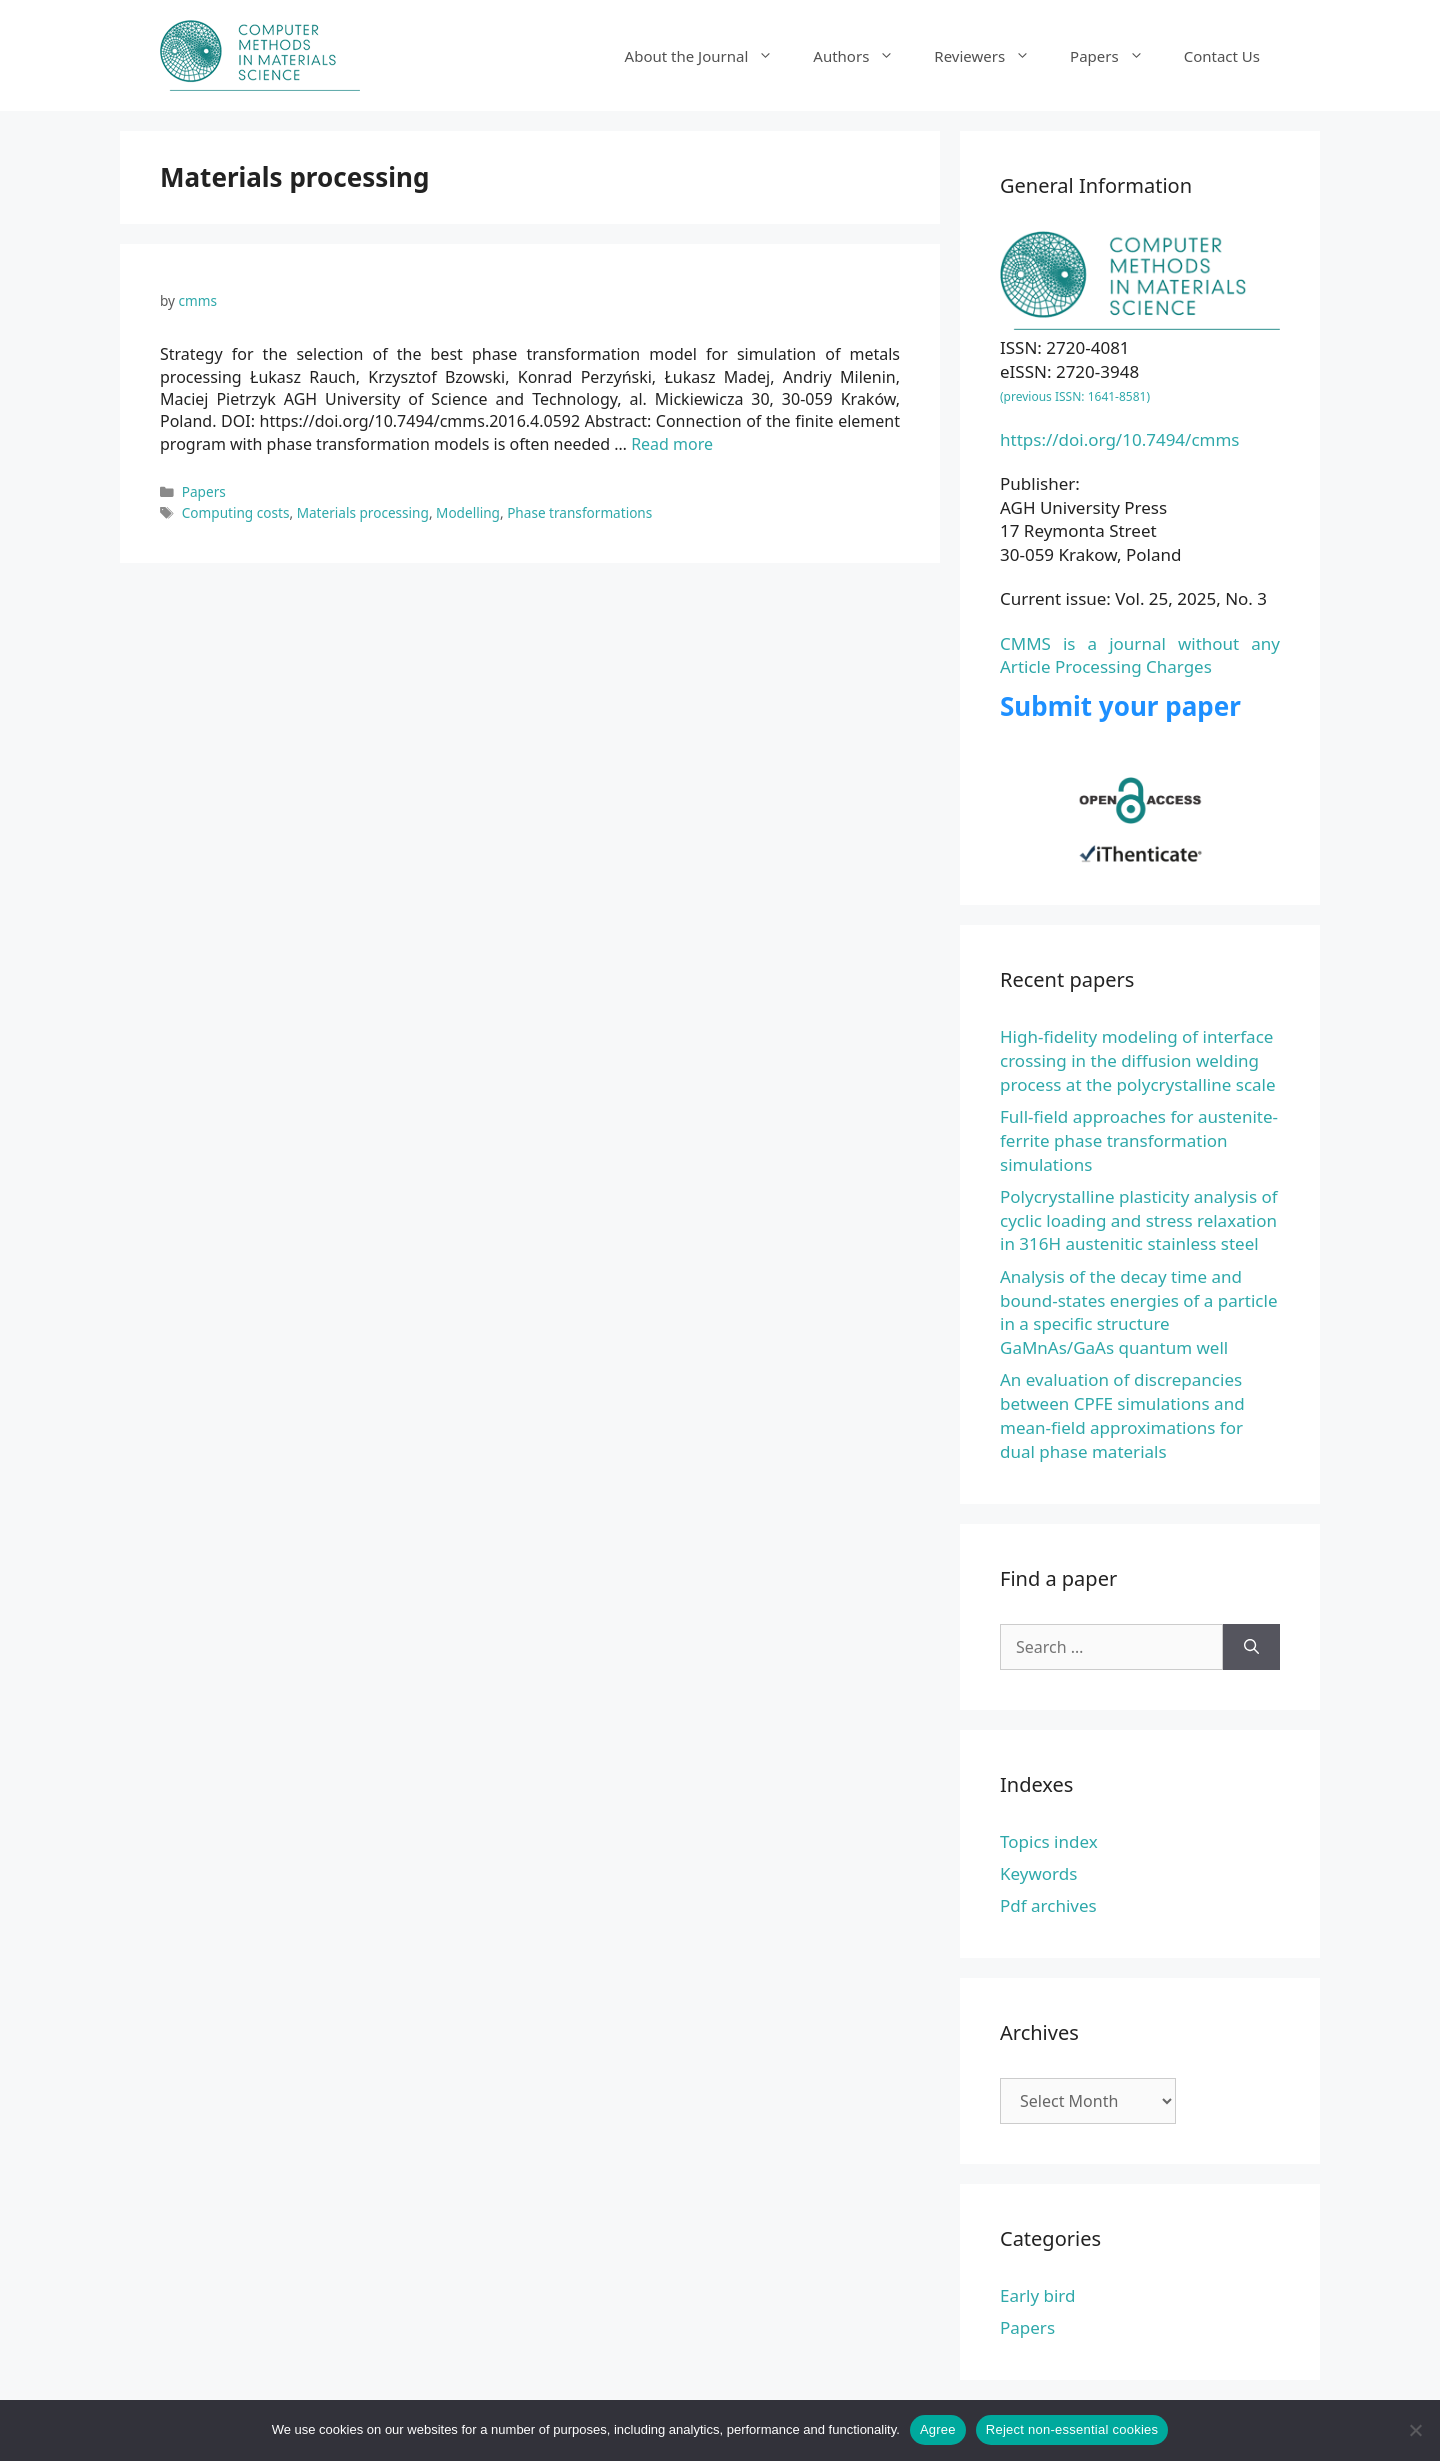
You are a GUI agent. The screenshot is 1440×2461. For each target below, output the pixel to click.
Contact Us (1222, 56)
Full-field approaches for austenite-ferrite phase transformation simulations (1139, 1140)
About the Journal (709, 56)
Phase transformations (579, 512)
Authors (863, 56)
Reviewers (992, 56)
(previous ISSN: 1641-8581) (1075, 396)
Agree (938, 2429)
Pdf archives (1048, 1905)
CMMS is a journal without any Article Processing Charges (1140, 655)
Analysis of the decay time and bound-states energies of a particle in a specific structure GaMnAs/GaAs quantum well (1139, 1312)
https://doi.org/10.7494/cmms (1120, 439)
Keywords (1038, 1873)
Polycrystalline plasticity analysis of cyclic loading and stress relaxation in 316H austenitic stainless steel (1139, 1220)
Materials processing (363, 512)
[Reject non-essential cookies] (1415, 2430)
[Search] (1251, 1647)
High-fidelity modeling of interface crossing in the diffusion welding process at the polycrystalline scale (1138, 1060)
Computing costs (236, 512)
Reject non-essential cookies (1072, 2429)
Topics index (1049, 1841)
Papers (1117, 56)
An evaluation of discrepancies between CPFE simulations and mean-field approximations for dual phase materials (1122, 1415)
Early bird (1037, 2295)
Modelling (468, 512)
